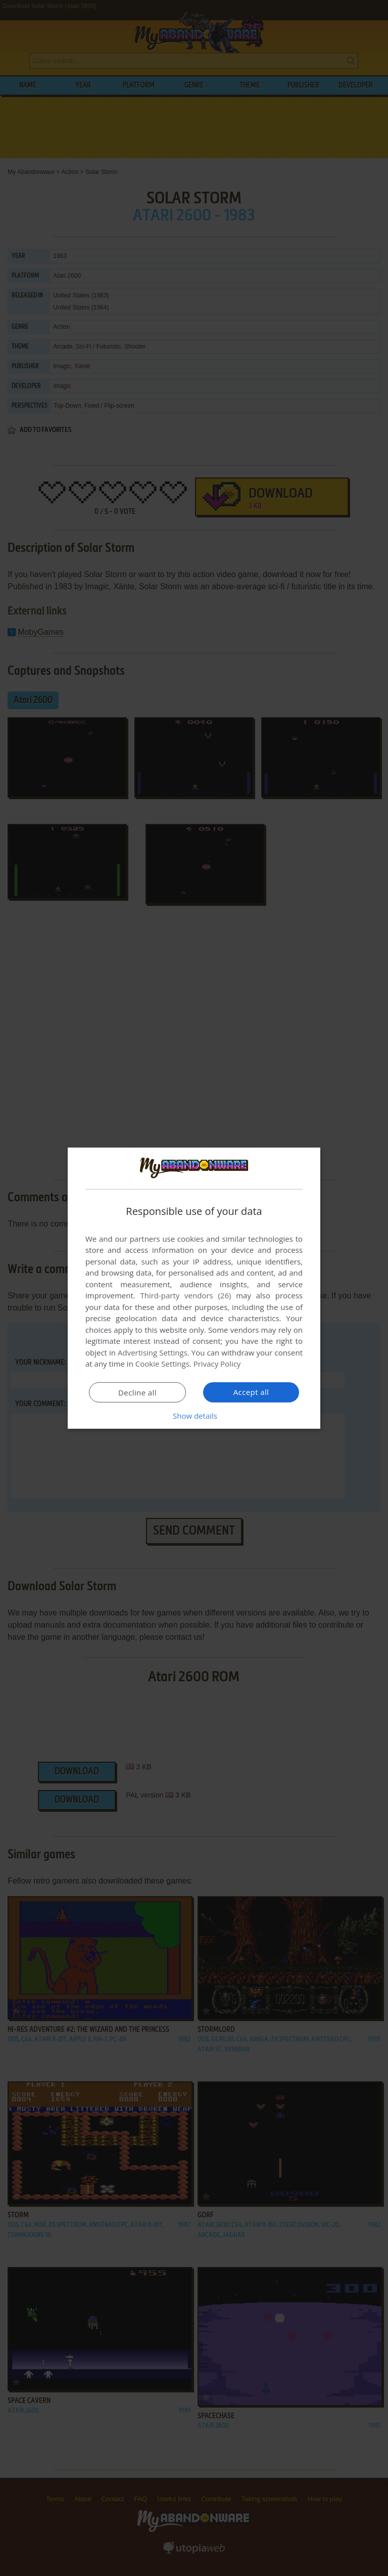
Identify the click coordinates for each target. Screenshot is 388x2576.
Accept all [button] (251, 1392)
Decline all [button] (137, 1392)
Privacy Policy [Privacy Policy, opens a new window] (217, 1364)
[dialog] (194, 1287)
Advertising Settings (152, 1352)
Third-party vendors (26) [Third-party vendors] (185, 1295)
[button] (194, 1415)
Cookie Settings (162, 1364)
